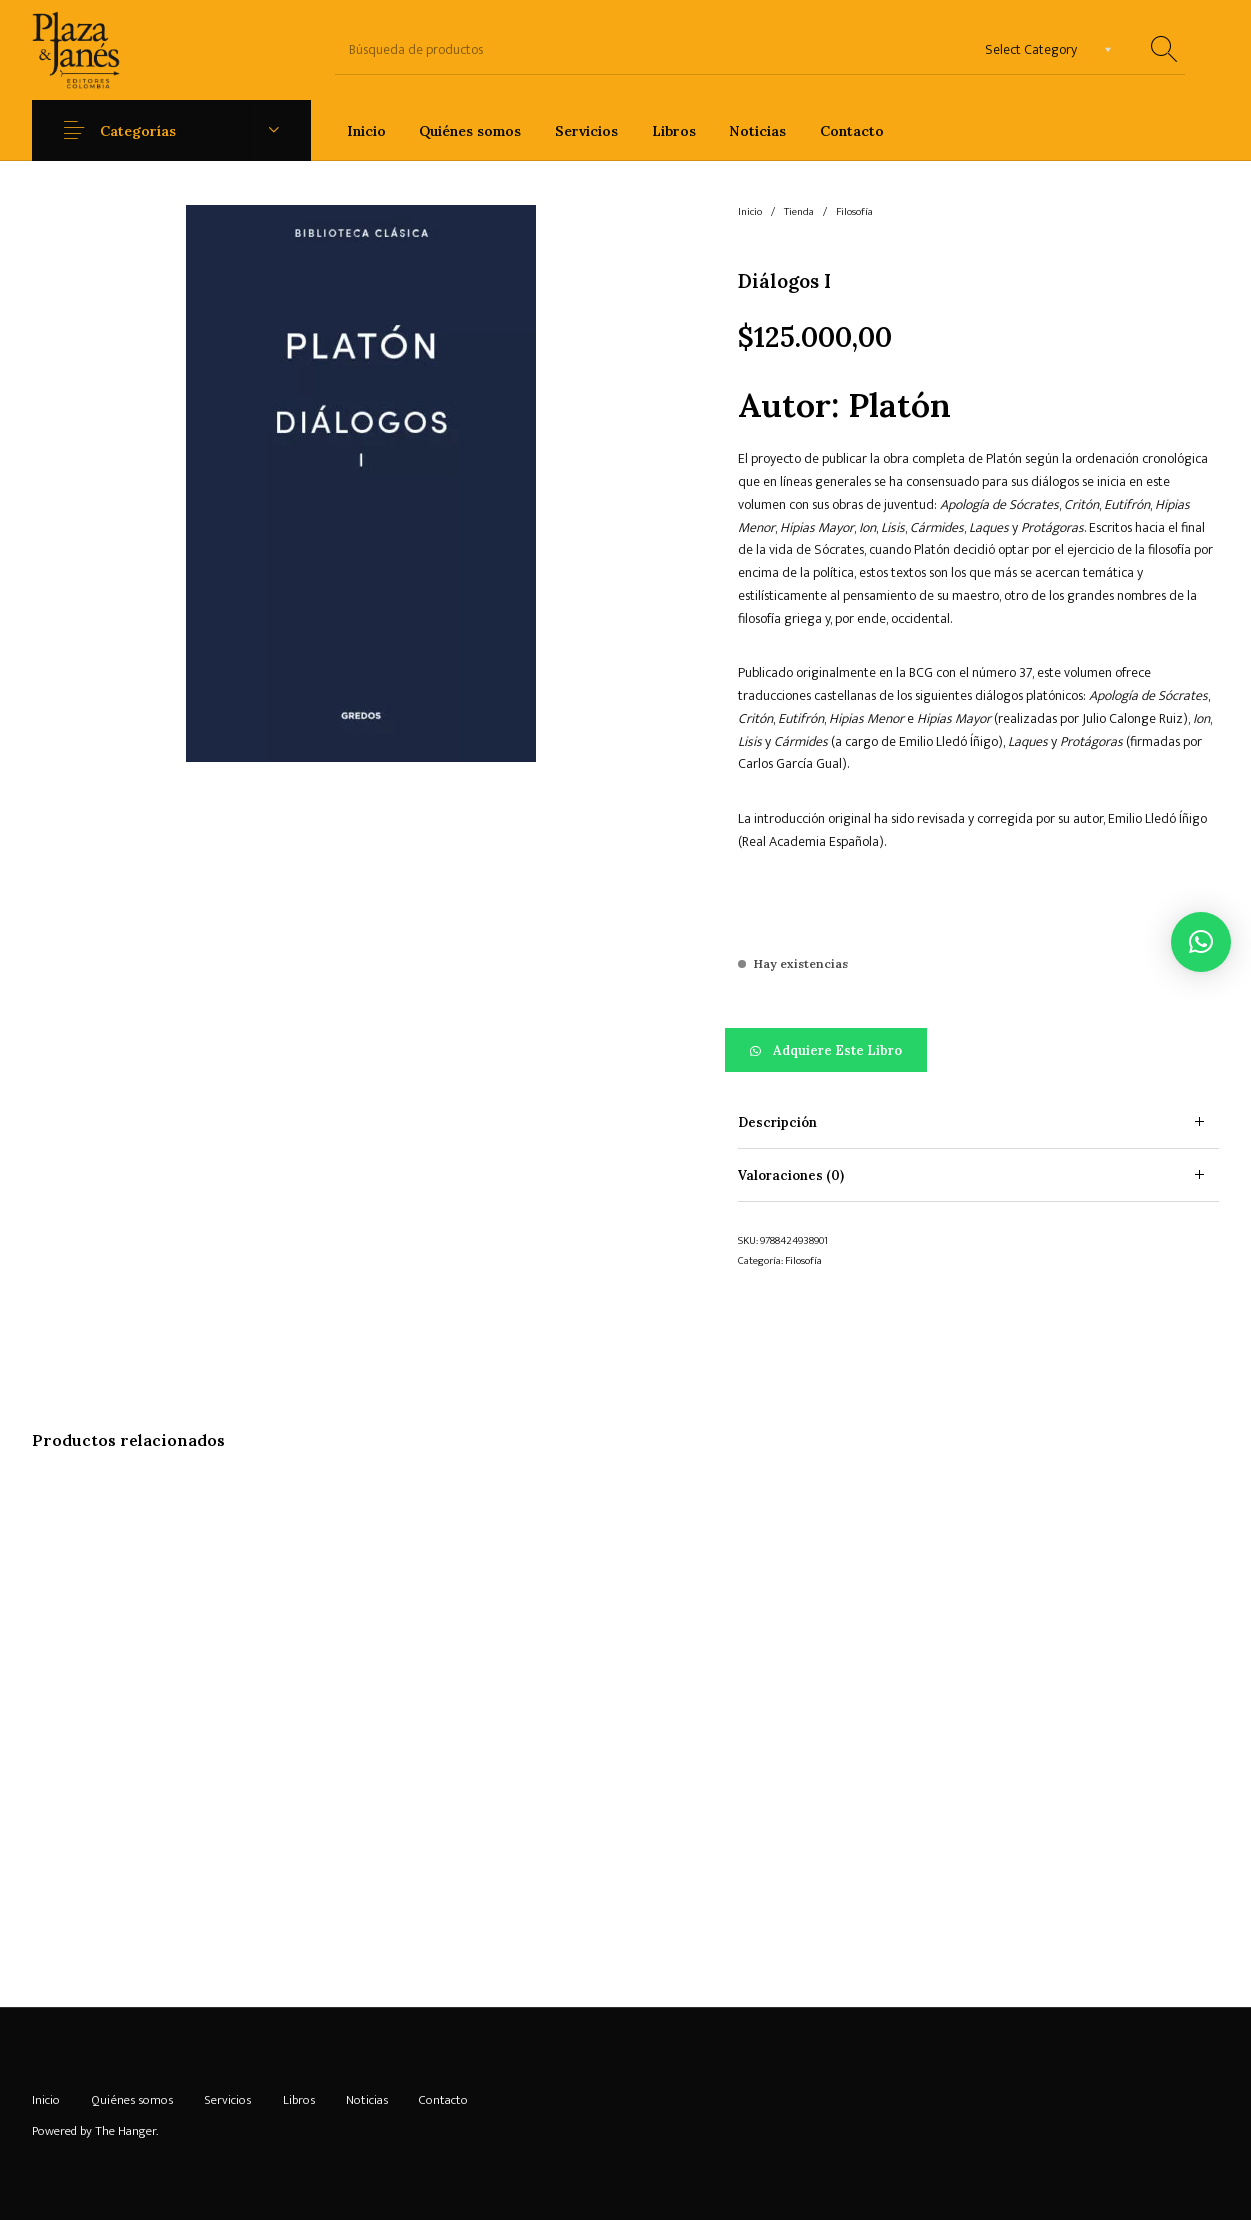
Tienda (799, 212)
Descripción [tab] (777, 1122)
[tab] (978, 1122)
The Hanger (125, 2131)
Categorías (138, 131)
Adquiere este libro (837, 1050)
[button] (978, 1050)
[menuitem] (366, 130)
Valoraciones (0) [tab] (791, 1175)
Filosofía (854, 212)
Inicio (750, 212)
